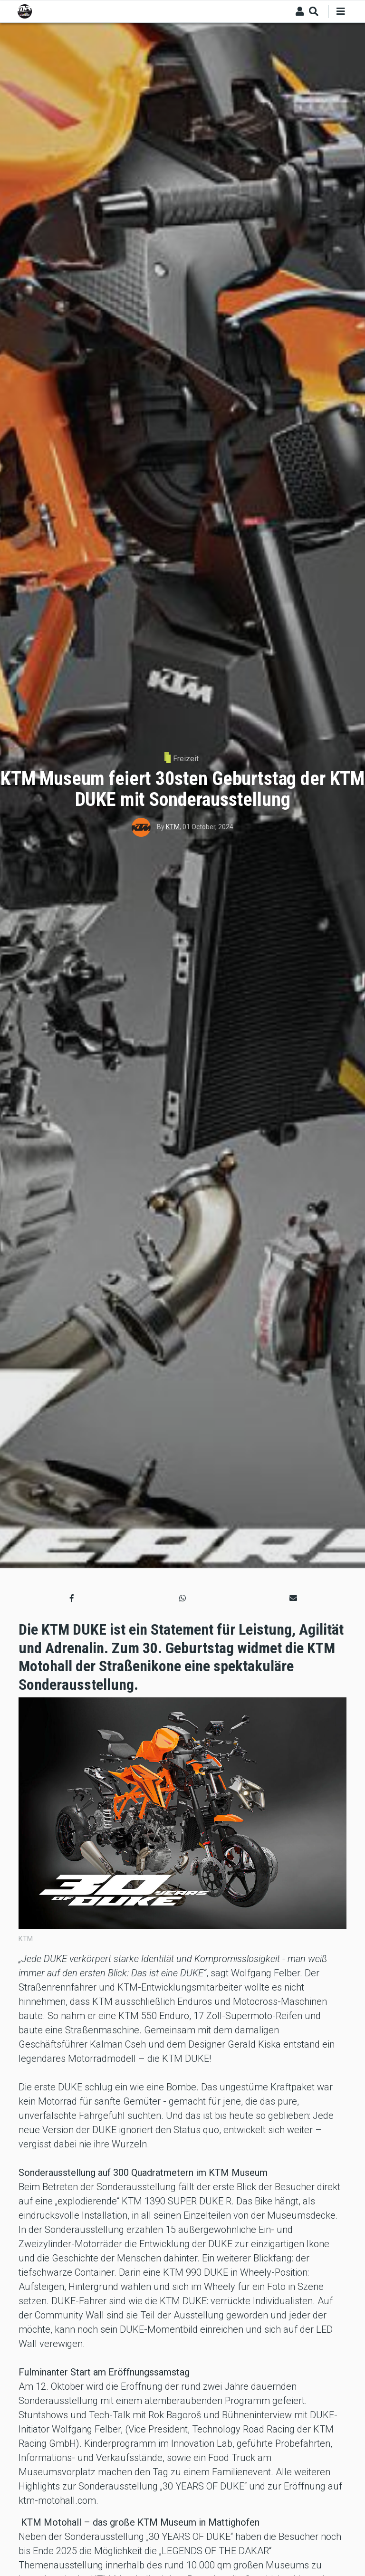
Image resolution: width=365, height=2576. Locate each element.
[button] (72, 1598)
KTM (173, 827)
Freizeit (186, 758)
